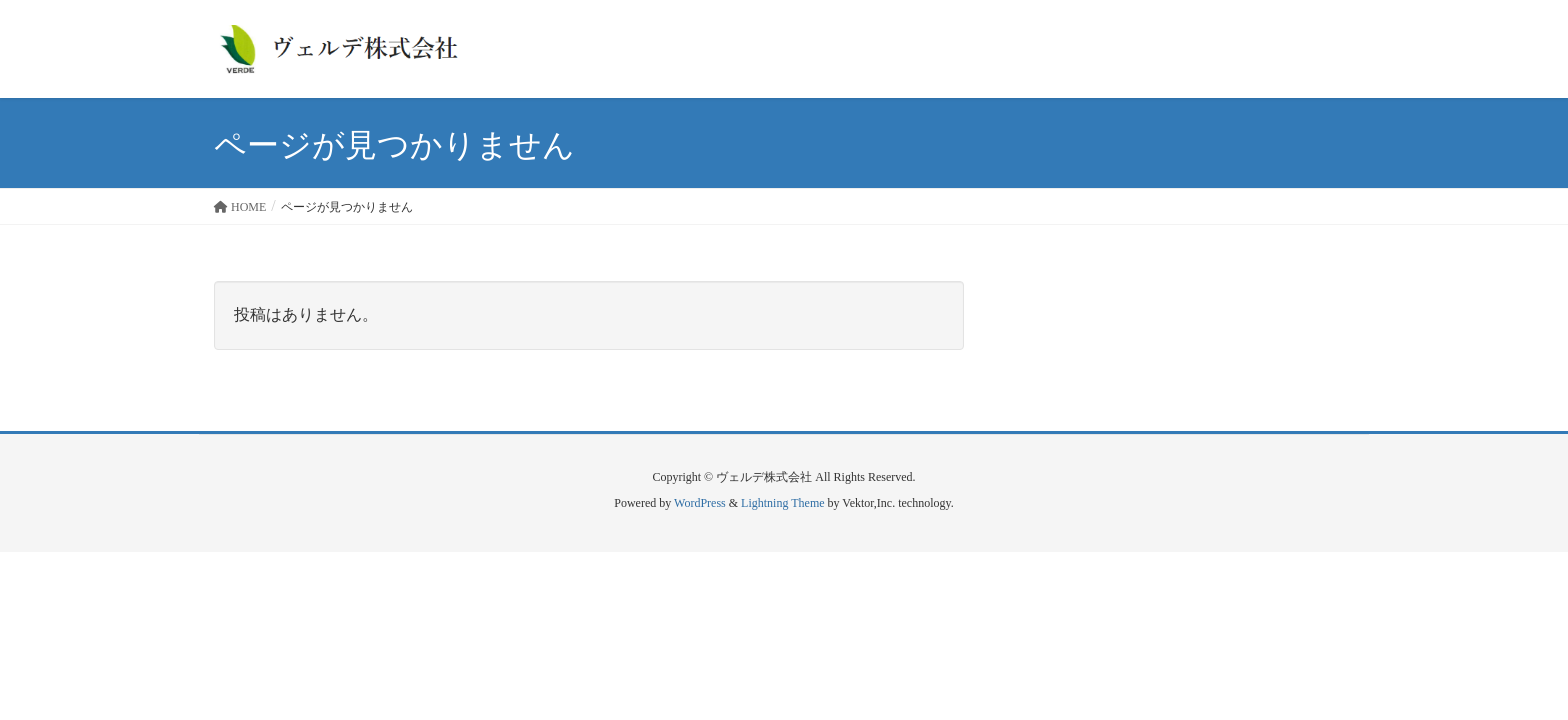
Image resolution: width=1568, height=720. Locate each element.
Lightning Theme (782, 503)
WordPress (700, 503)
